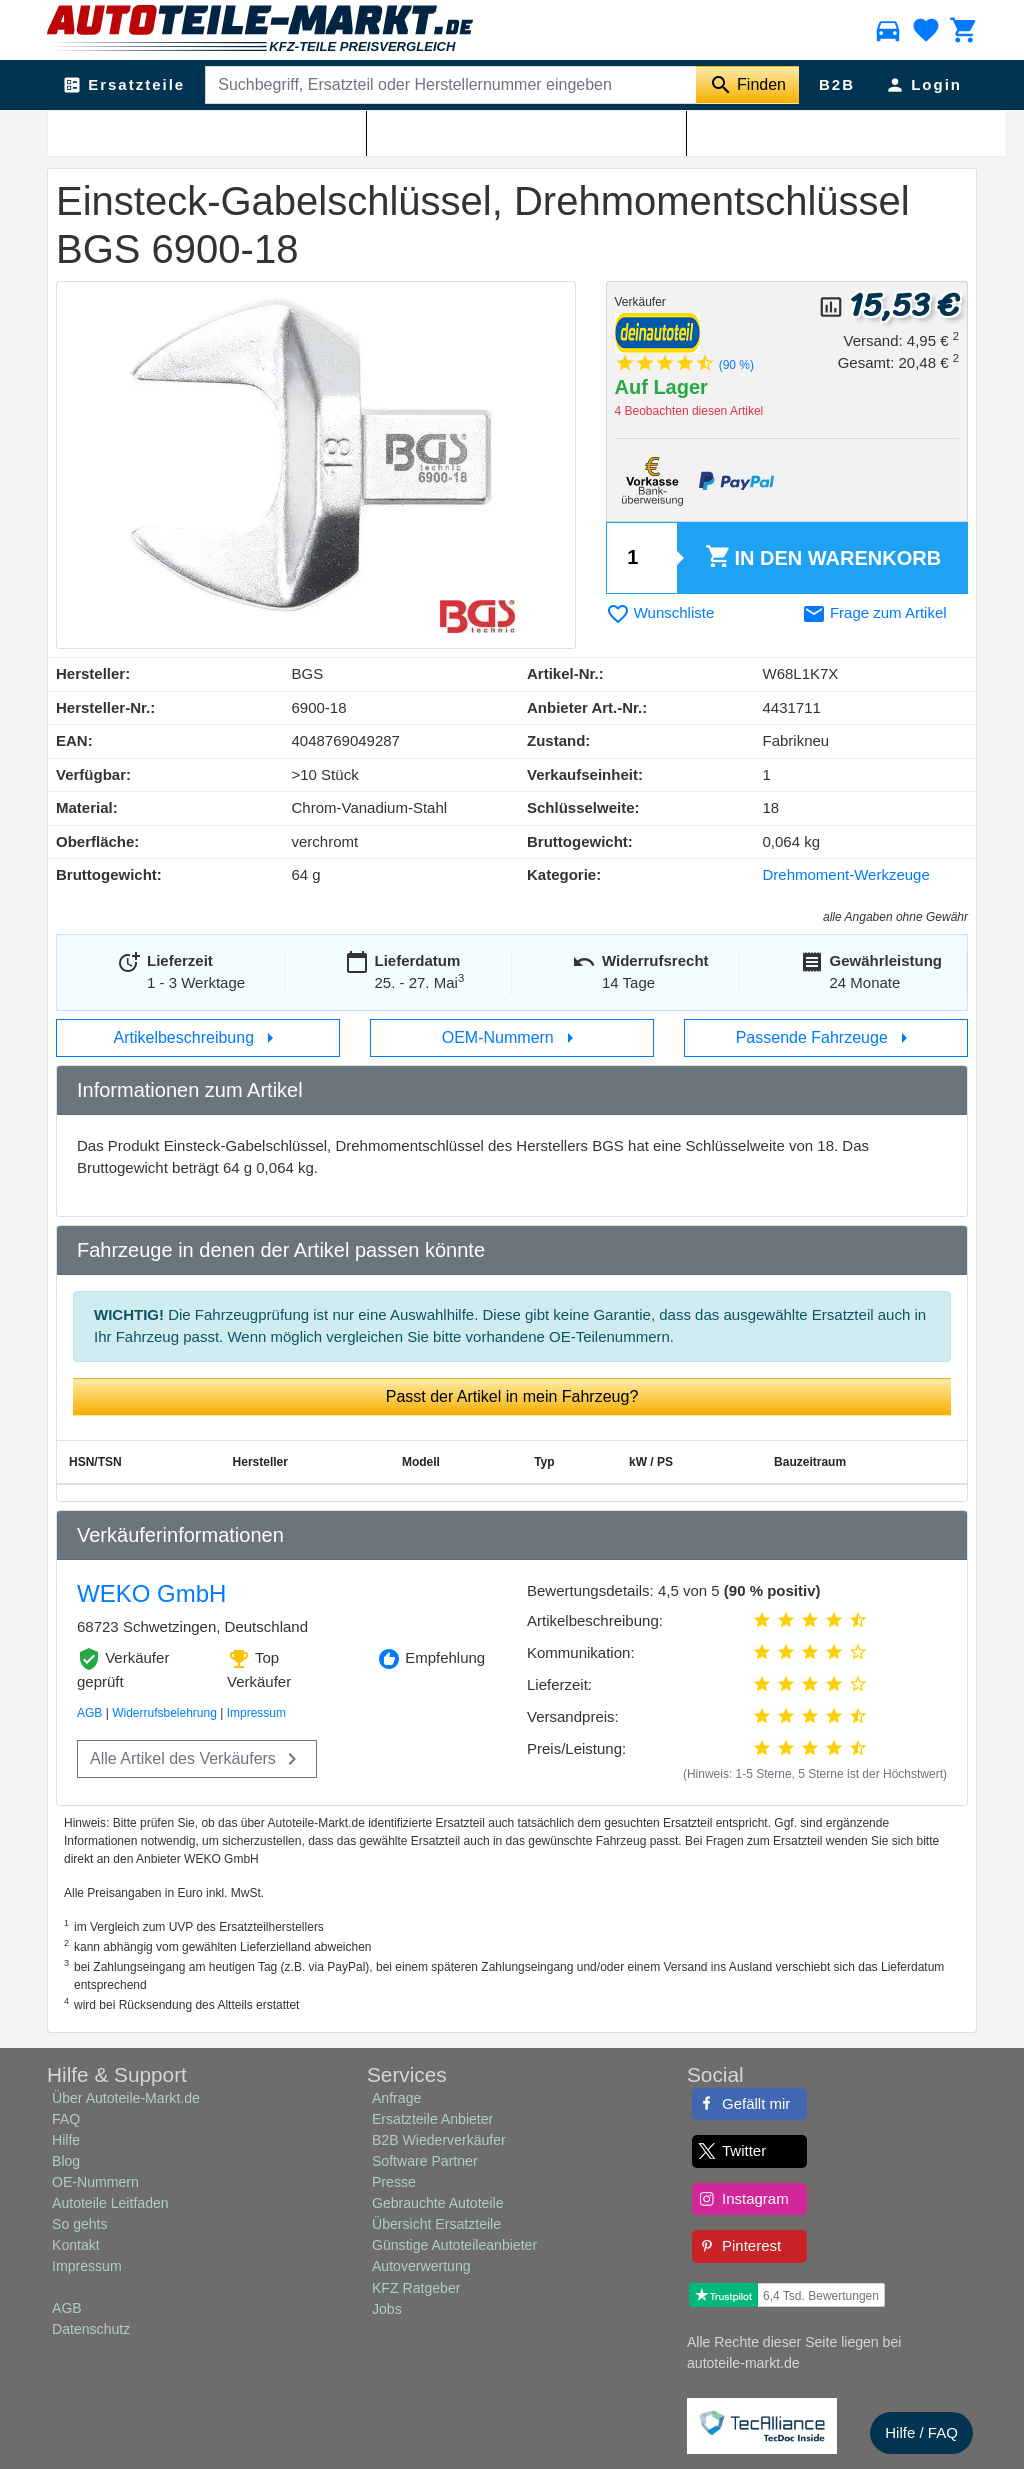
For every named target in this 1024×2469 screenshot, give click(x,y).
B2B (837, 84)
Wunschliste (660, 612)
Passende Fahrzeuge (826, 1038)
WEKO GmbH (151, 1593)
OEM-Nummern (512, 1038)
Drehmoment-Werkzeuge (846, 874)
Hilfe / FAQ (921, 2432)
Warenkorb (823, 558)
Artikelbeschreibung (198, 1038)
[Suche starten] (747, 85)
